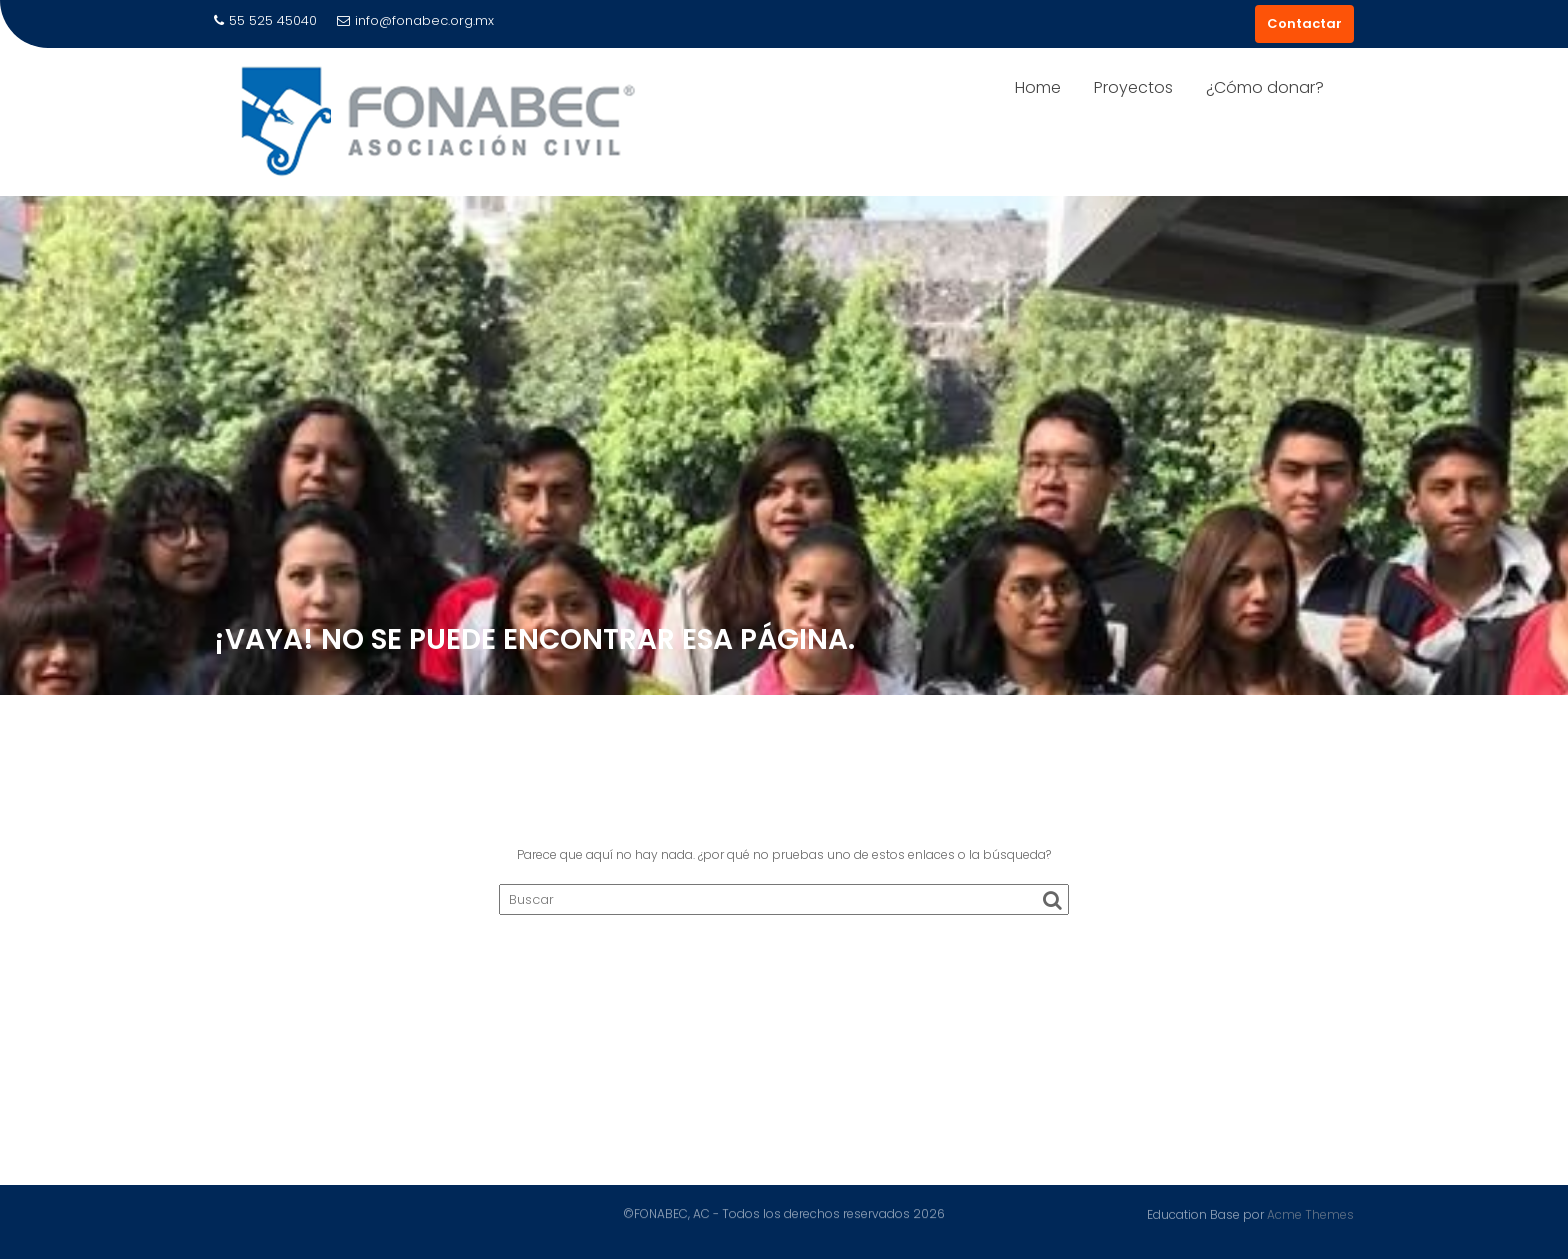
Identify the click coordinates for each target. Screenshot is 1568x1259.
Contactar (1304, 23)
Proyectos (1133, 87)
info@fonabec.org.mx (415, 20)
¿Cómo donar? (1265, 87)
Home (1038, 87)
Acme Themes (1310, 1213)
